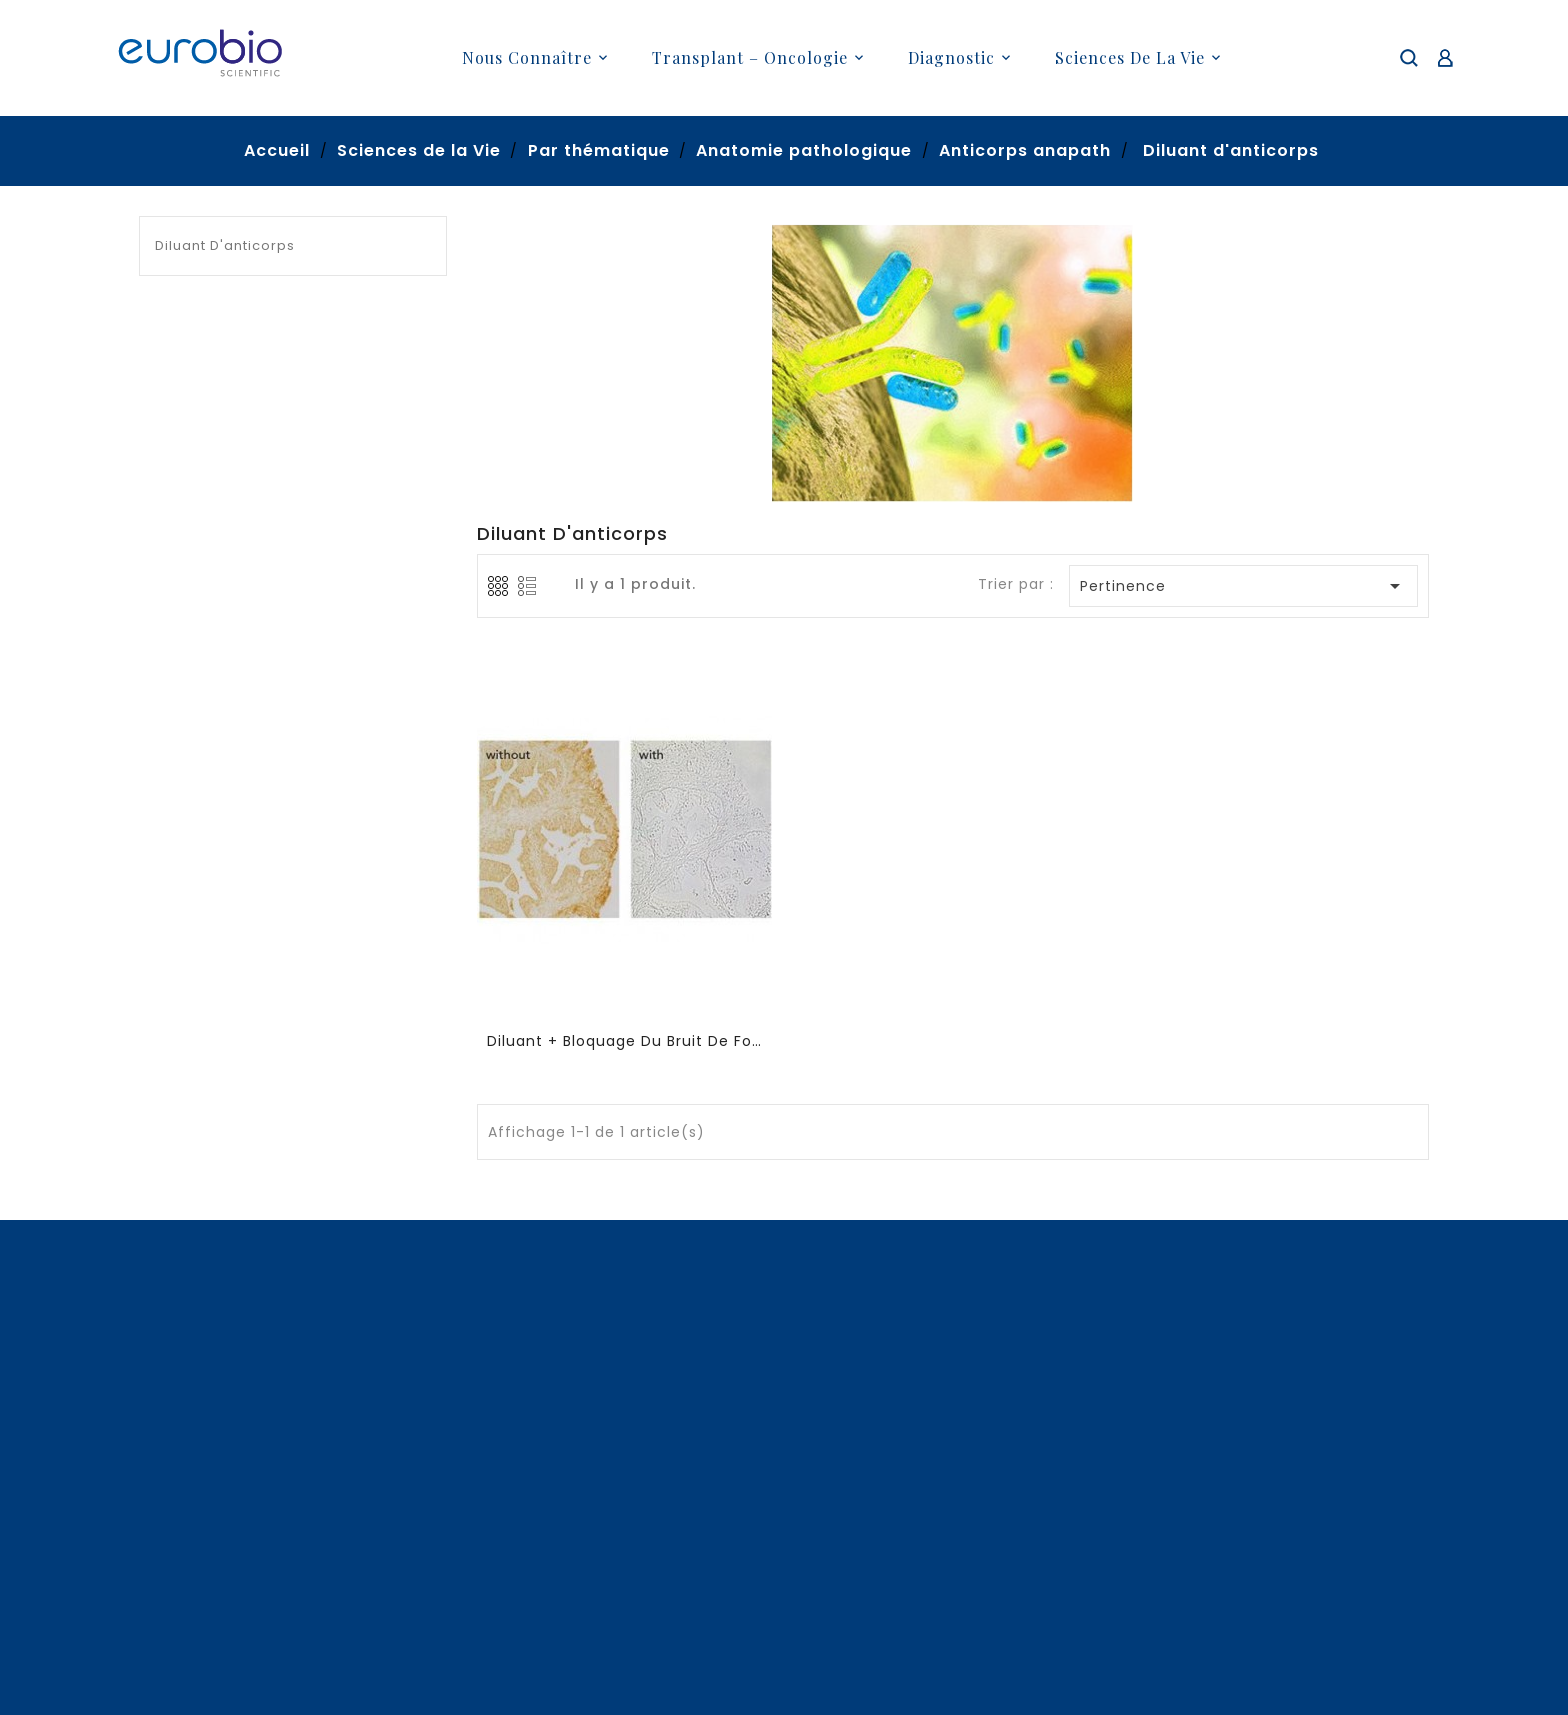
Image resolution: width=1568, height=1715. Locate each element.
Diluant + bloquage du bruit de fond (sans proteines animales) (625, 1041)
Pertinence (1244, 586)
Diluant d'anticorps (225, 245)
